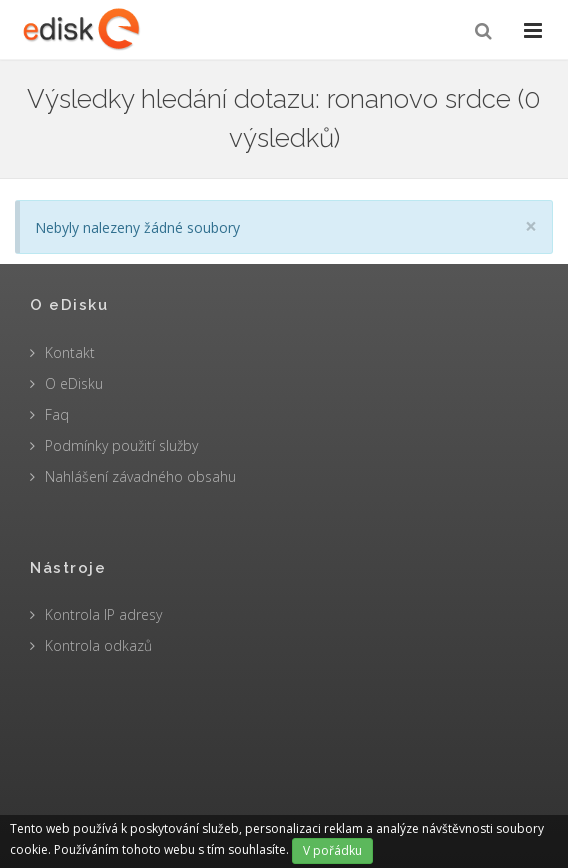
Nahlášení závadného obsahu (140, 476)
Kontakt (70, 352)
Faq (57, 414)
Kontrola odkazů (98, 645)
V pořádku (332, 850)
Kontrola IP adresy (103, 614)
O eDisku (74, 383)
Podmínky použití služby (121, 445)
